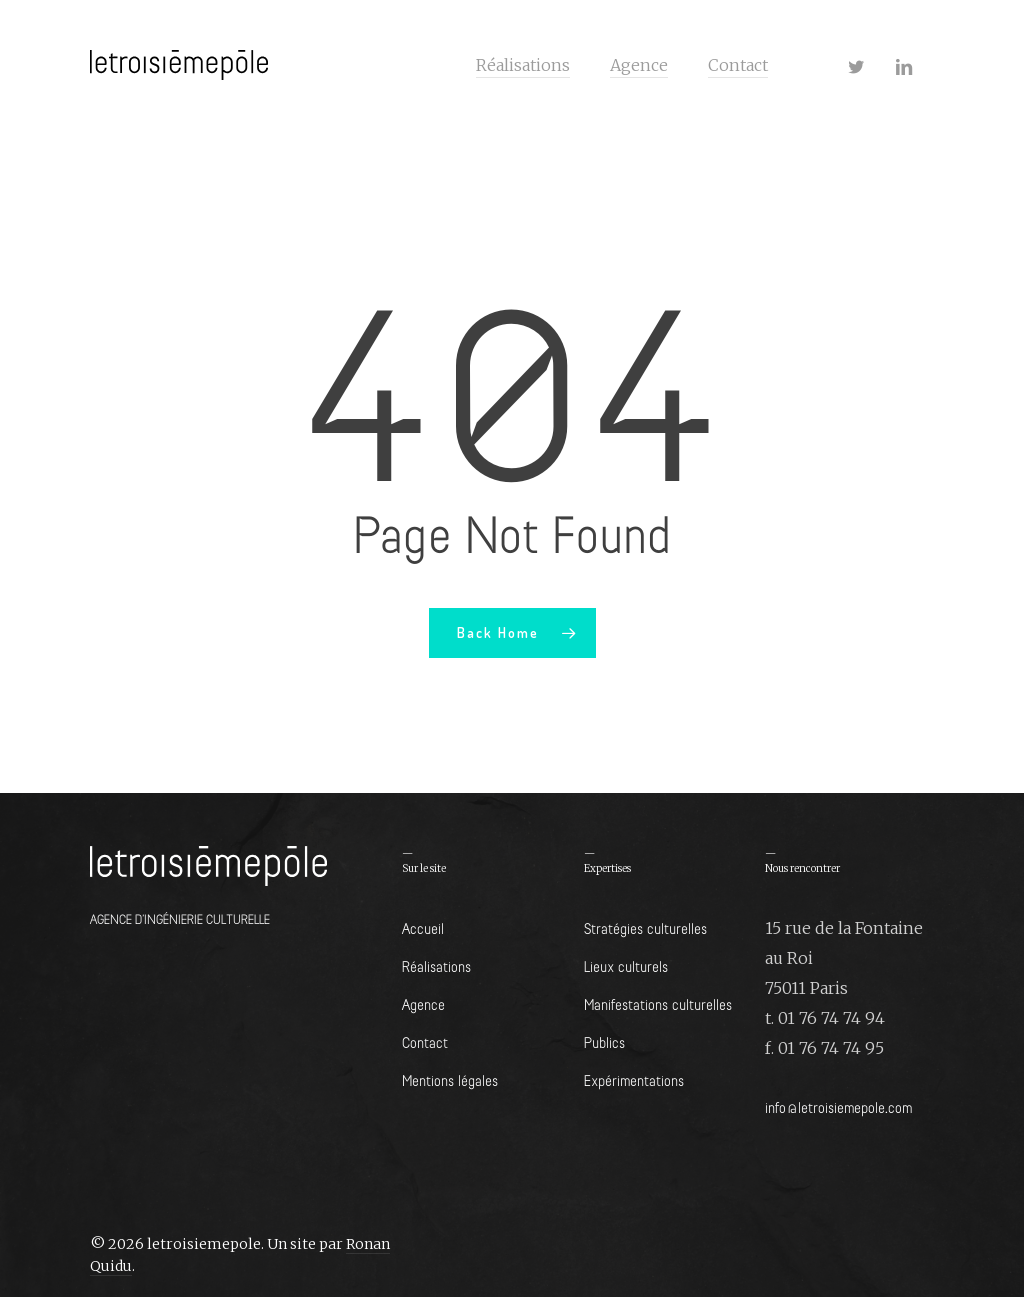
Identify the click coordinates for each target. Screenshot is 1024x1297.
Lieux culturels (626, 965)
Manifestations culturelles (658, 1003)
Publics (604, 1041)
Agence (423, 1003)
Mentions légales (450, 1079)
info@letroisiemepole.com (838, 1106)
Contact (425, 1041)
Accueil (423, 927)
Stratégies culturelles (645, 927)
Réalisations (436, 965)
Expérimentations (634, 1079)
